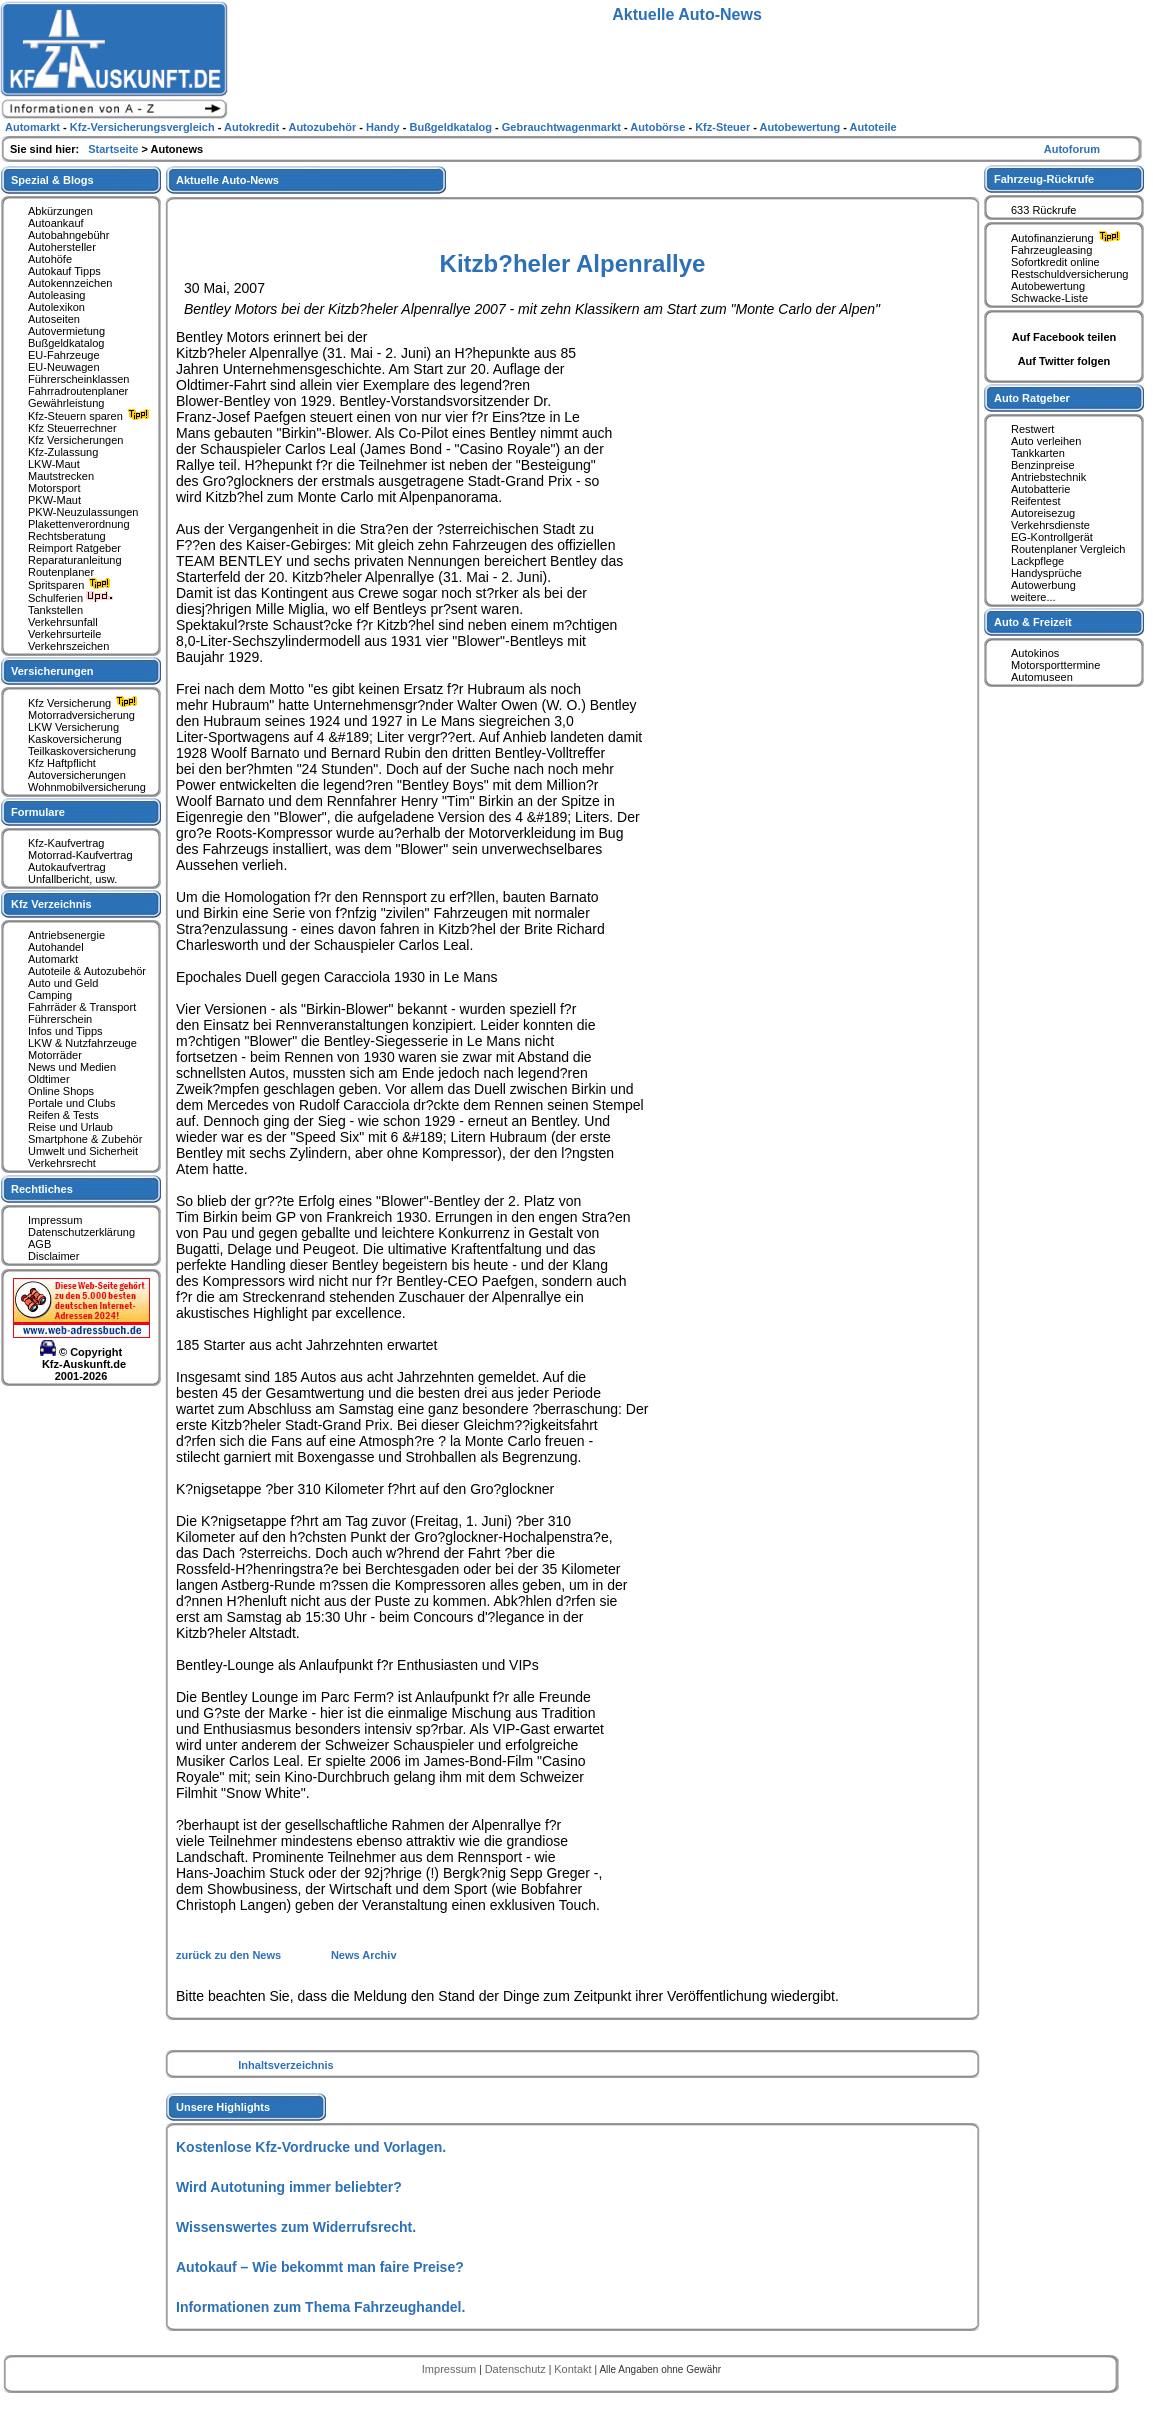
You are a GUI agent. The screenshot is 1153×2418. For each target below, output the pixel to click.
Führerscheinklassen (79, 379)
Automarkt (53, 959)
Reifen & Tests (63, 1115)
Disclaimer (53, 1256)
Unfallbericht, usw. (72, 879)
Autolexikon (56, 307)
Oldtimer (49, 1079)
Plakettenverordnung (79, 524)
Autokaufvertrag (67, 867)
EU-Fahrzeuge (64, 355)
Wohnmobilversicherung (87, 787)
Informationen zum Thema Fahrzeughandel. (320, 2307)
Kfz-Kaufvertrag (66, 843)
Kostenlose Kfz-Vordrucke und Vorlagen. (311, 2147)
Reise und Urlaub (70, 1127)
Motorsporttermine (1055, 665)
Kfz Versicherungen (75, 440)
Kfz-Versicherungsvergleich (144, 127)
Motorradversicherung (81, 715)
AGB (39, 1244)
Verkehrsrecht (62, 1163)
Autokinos (1035, 653)
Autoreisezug (1043, 513)
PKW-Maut (54, 500)
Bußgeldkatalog (66, 343)
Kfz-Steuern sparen (91, 416)
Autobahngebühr (68, 235)
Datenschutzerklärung (81, 1232)
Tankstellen (55, 610)
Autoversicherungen (77, 775)
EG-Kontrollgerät (1052, 537)
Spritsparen (71, 585)
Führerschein (60, 1019)
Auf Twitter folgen (1064, 361)
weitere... (1033, 597)
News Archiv (364, 1955)
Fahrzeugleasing (1051, 250)
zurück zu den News (230, 1955)
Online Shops (61, 1091)
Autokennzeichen (70, 283)
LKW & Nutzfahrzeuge (82, 1043)
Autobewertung (1048, 286)
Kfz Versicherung (85, 703)
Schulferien (71, 598)
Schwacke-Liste (1049, 298)
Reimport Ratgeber (74, 548)
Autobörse (659, 127)
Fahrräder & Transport (82, 1007)
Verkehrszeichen (68, 646)
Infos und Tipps (65, 1031)
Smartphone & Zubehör (85, 1139)
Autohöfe (50, 259)
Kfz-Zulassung (63, 452)
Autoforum (1072, 149)
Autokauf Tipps (64, 271)
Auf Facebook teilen (1064, 337)
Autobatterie (1040, 489)
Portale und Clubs (71, 1103)
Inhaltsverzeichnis (285, 2065)
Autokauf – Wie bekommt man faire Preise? (320, 2267)
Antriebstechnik (1048, 477)
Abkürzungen (60, 211)
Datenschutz (517, 2369)
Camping (50, 995)
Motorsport (54, 488)
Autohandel (56, 947)
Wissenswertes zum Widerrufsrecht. (296, 2227)
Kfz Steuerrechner (72, 428)
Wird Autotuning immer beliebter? (289, 2187)
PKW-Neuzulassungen (83, 512)
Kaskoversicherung (75, 739)
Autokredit (253, 127)
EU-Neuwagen (64, 367)
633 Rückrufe (1043, 210)
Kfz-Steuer (724, 127)
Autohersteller (62, 247)
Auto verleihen (1046, 441)
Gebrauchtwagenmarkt (563, 127)
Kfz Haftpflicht (62, 763)
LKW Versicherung (73, 727)
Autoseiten (54, 319)
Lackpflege (1037, 561)
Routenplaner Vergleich (1068, 549)
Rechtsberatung (67, 536)
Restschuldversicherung (1069, 274)
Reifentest (1036, 501)
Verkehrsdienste (1050, 525)
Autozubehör (323, 127)
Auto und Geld (63, 983)
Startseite (114, 149)
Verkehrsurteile (64, 634)
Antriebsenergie (66, 935)
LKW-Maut (54, 464)
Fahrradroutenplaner (78, 391)
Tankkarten (1038, 453)
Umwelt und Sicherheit (83, 1151)
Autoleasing (57, 295)
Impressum (55, 1220)
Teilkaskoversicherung (82, 751)
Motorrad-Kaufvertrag (80, 855)
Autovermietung (66, 331)
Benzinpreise (1043, 465)
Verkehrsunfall (63, 622)
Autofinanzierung (1068, 238)
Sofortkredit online (1055, 262)
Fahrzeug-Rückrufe (1044, 179)
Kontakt (574, 2369)
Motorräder (55, 1055)
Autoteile (873, 127)
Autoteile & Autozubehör (87, 971)
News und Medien (72, 1067)
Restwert (1032, 429)
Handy (384, 127)
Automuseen (1042, 677)
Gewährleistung (66, 403)
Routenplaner (61, 572)
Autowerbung (1043, 585)
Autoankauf (56, 223)
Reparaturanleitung (75, 560)
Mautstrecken (61, 476)
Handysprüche (1046, 573)
